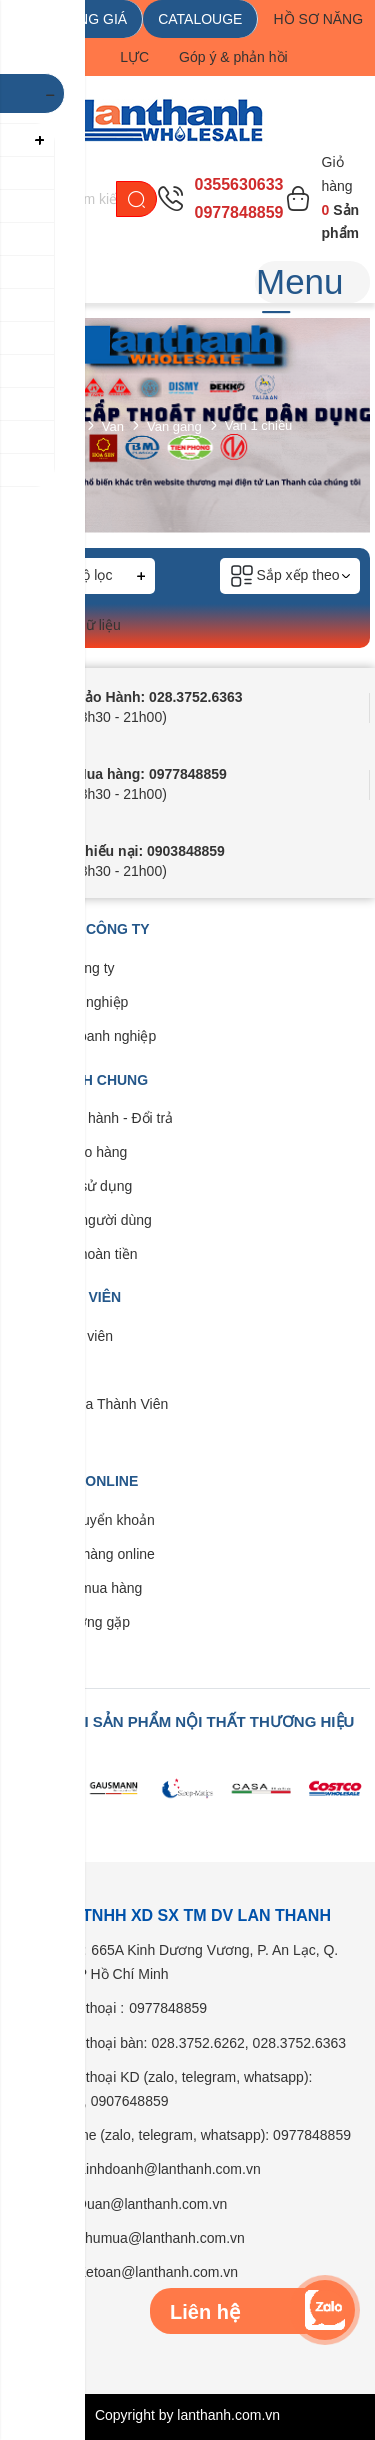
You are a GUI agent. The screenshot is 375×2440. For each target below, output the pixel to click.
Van (113, 425)
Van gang (174, 425)
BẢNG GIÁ (93, 19)
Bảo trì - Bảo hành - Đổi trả (89, 1118)
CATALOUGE (200, 19)
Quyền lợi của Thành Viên (86, 1404)
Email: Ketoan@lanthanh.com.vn (136, 2272)
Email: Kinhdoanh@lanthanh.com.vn (147, 2169)
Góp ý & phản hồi (233, 57)
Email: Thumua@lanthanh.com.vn (139, 2238)
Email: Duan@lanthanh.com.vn (130, 2204)
